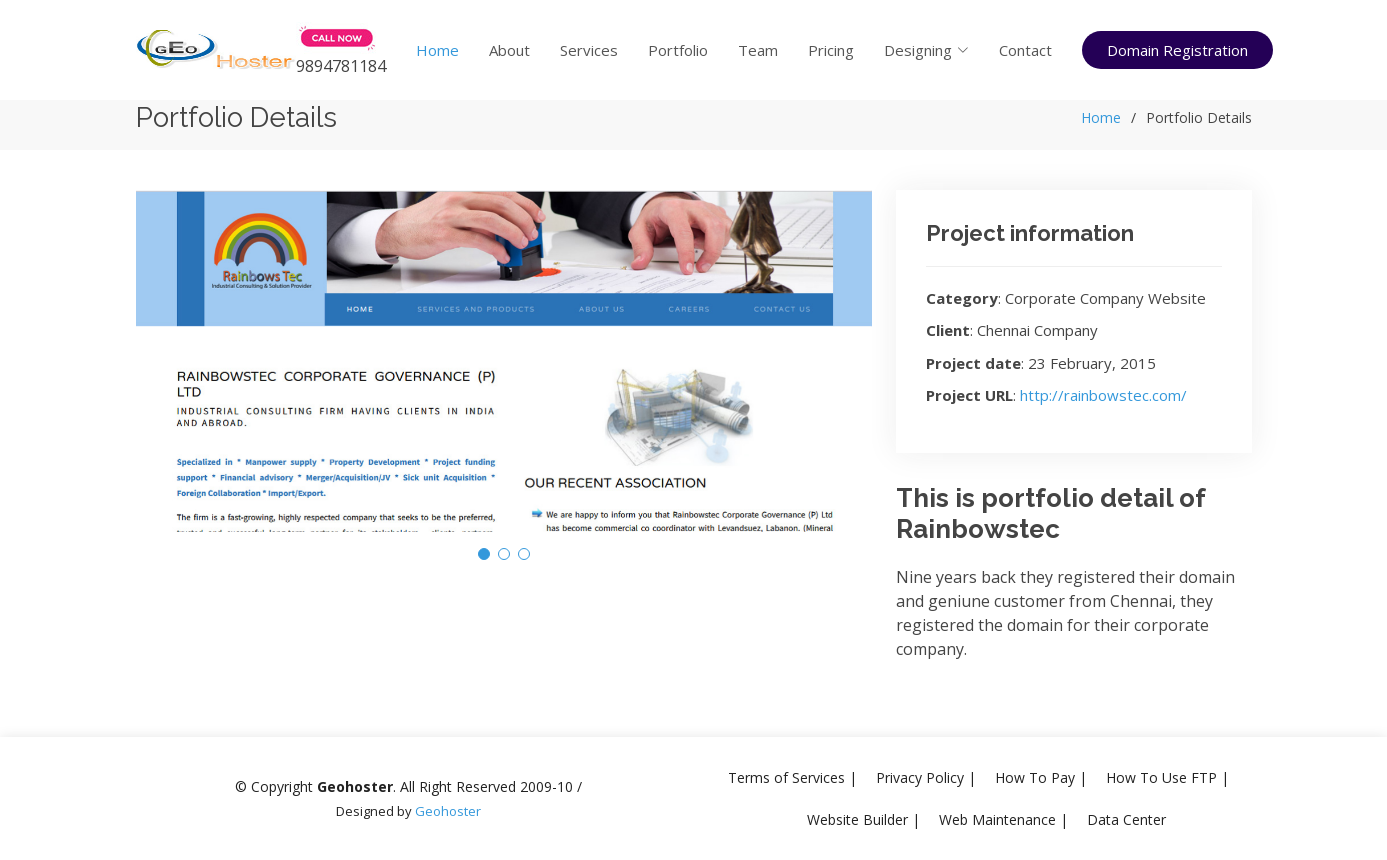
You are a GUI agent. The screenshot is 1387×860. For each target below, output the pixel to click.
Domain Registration (1177, 50)
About (509, 50)
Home (437, 50)
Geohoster (448, 811)
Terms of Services (786, 777)
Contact (1025, 50)
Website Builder (857, 819)
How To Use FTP (1161, 777)
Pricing (831, 50)
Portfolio (678, 50)
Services (589, 50)
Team (758, 50)
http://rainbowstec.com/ (1103, 395)
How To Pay (1035, 777)
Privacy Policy (920, 777)
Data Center (1126, 819)
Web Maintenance (997, 819)
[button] (484, 554)
